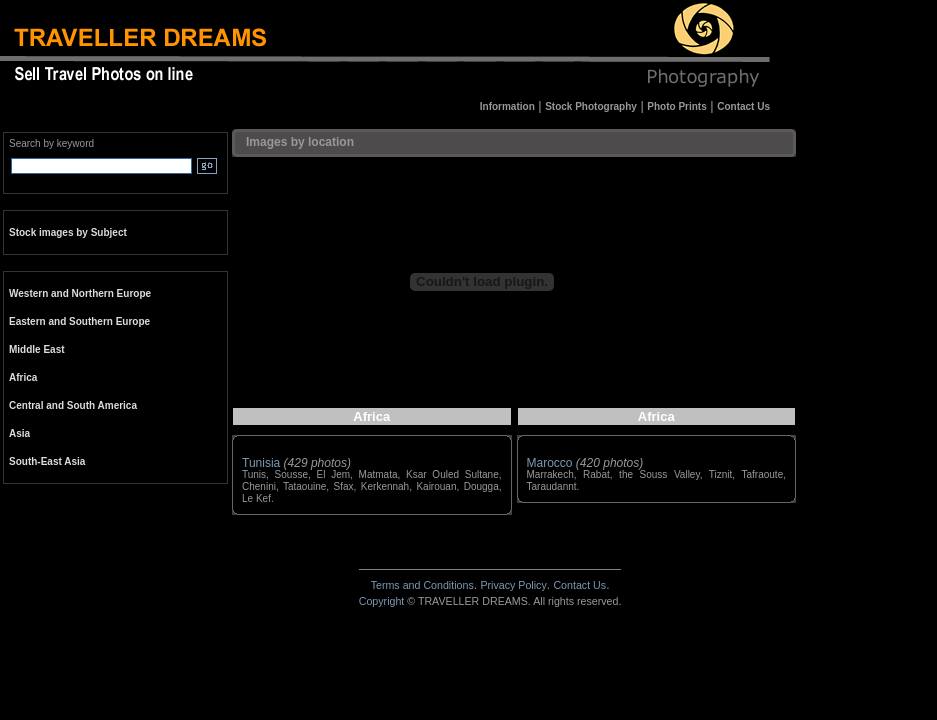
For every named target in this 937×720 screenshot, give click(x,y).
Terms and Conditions (422, 585)
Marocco (550, 463)
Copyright (382, 601)
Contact (579, 585)
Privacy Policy (513, 585)
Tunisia (261, 463)
